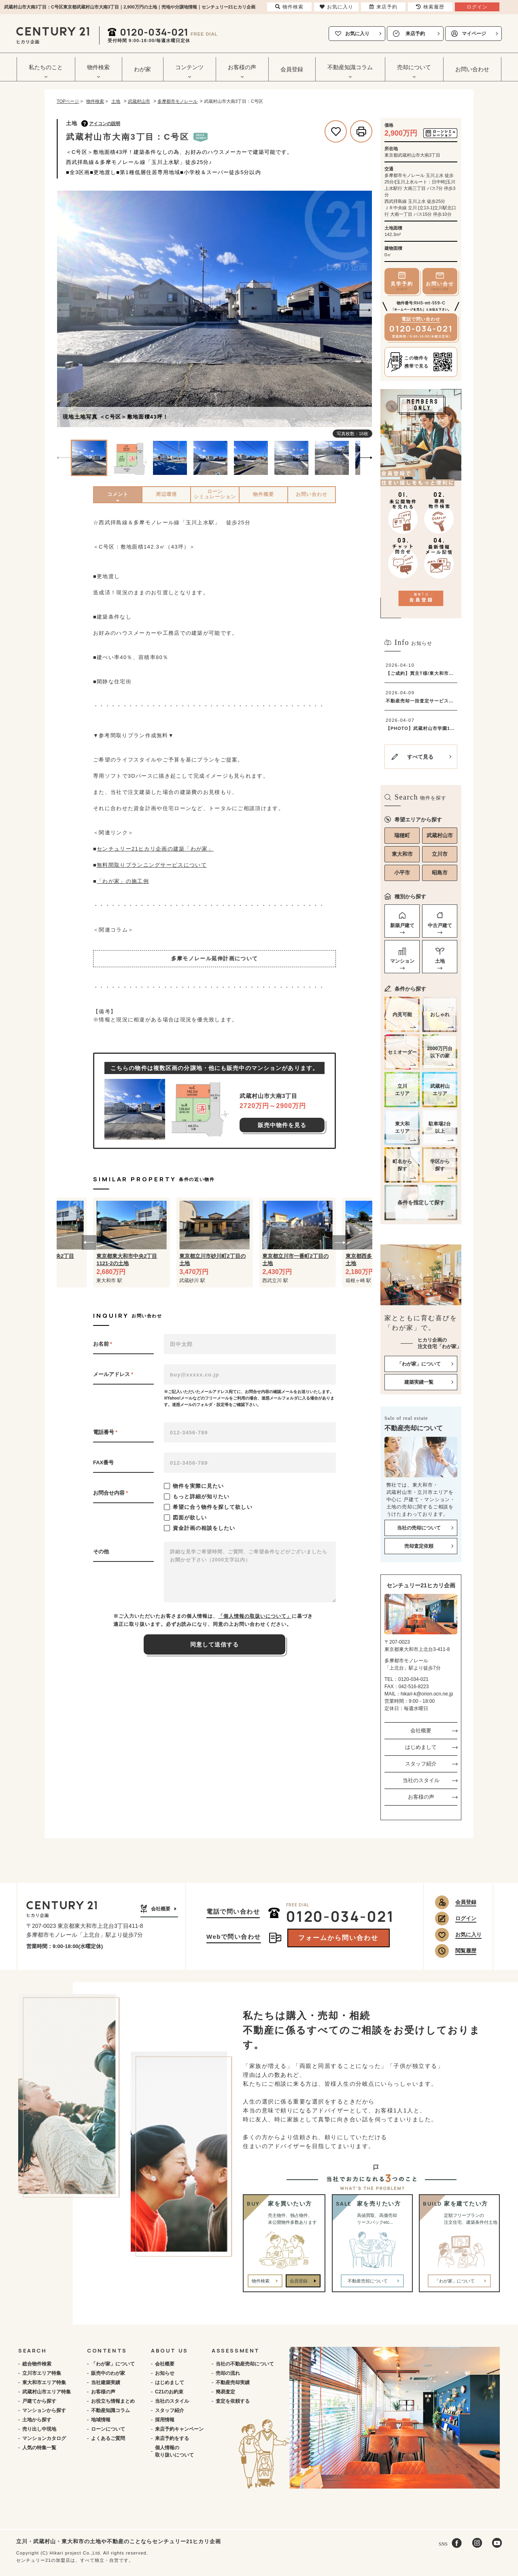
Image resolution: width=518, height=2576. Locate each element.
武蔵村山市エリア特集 (46, 2392)
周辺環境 (166, 494)
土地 (440, 961)
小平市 (402, 873)
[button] (89, 1242)
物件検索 (261, 2280)
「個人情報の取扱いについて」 (254, 1616)
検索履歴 (430, 7)
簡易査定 (225, 2392)
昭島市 (440, 873)
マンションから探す (44, 2410)
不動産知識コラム (110, 2410)
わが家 (142, 69)
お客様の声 (421, 1797)
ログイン (465, 1918)
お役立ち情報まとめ (113, 2401)
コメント (117, 494)
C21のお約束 (169, 2392)
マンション (402, 961)
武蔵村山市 (440, 835)
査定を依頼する (233, 2401)
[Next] (364, 310)
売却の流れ (228, 2373)
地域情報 (100, 2420)
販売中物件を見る (282, 1125)
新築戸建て (402, 925)
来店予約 (415, 33)
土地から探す (36, 2420)
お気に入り (357, 33)
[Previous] (65, 310)
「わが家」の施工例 (123, 881)
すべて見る (420, 757)
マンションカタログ (44, 2438)
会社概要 (420, 1730)
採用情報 (164, 2420)
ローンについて (108, 2429)
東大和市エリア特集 (44, 2382)
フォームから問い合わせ (338, 1937)
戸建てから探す (39, 2401)
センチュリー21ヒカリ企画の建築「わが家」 (155, 849)
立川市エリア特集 (41, 2373)
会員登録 (291, 69)
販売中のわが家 (108, 2373)
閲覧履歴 (465, 1951)
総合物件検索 (36, 2364)
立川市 (440, 854)
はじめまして (421, 1747)
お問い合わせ (472, 69)
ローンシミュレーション (215, 494)
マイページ (474, 33)
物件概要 (263, 494)
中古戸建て (440, 925)
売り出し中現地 (39, 2429)
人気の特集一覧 (39, 2447)
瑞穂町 (402, 835)
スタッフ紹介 (421, 1764)
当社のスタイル (421, 1780)
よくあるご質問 (108, 2438)
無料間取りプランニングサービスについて (152, 865)
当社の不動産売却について (245, 2364)
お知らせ (164, 2373)
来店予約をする (172, 2438)
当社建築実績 (105, 2382)
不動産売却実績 (233, 2382)
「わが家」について (113, 2364)
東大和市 (402, 854)
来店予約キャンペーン (179, 2429)
